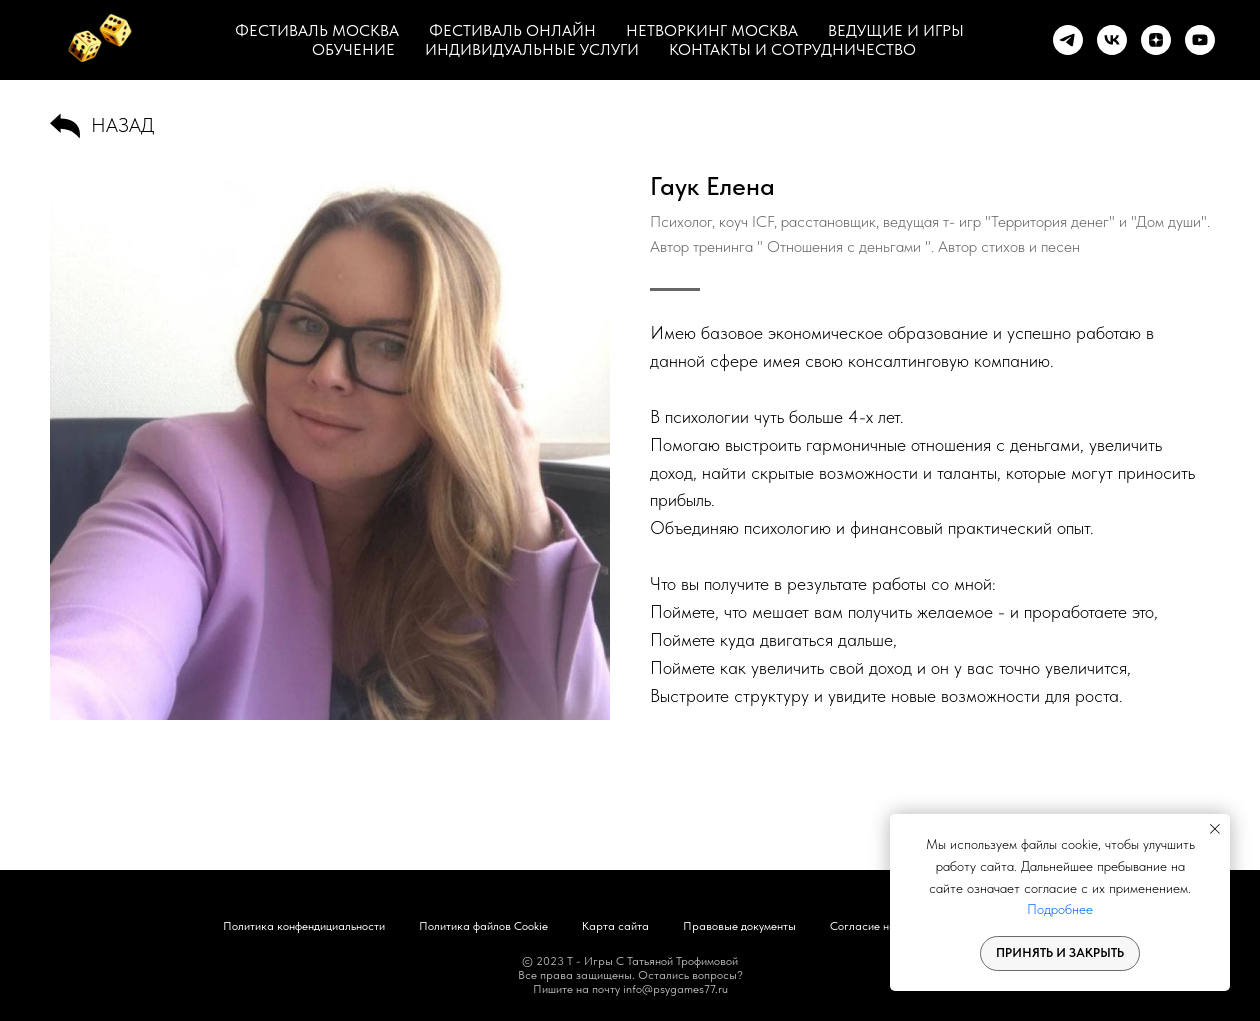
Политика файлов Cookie (483, 926)
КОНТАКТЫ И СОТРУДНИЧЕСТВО (792, 49)
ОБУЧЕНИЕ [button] (353, 49)
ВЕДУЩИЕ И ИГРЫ (896, 30)
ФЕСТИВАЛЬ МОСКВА (317, 30)
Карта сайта (615, 926)
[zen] (1156, 40)
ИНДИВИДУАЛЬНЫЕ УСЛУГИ (532, 49)
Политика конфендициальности (304, 926)
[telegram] (1068, 40)
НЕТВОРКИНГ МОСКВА (712, 30)
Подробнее (1060, 909)
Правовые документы (739, 926)
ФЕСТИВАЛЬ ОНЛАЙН (512, 30)
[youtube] (1200, 40)
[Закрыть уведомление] (1215, 829)
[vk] (1112, 40)
